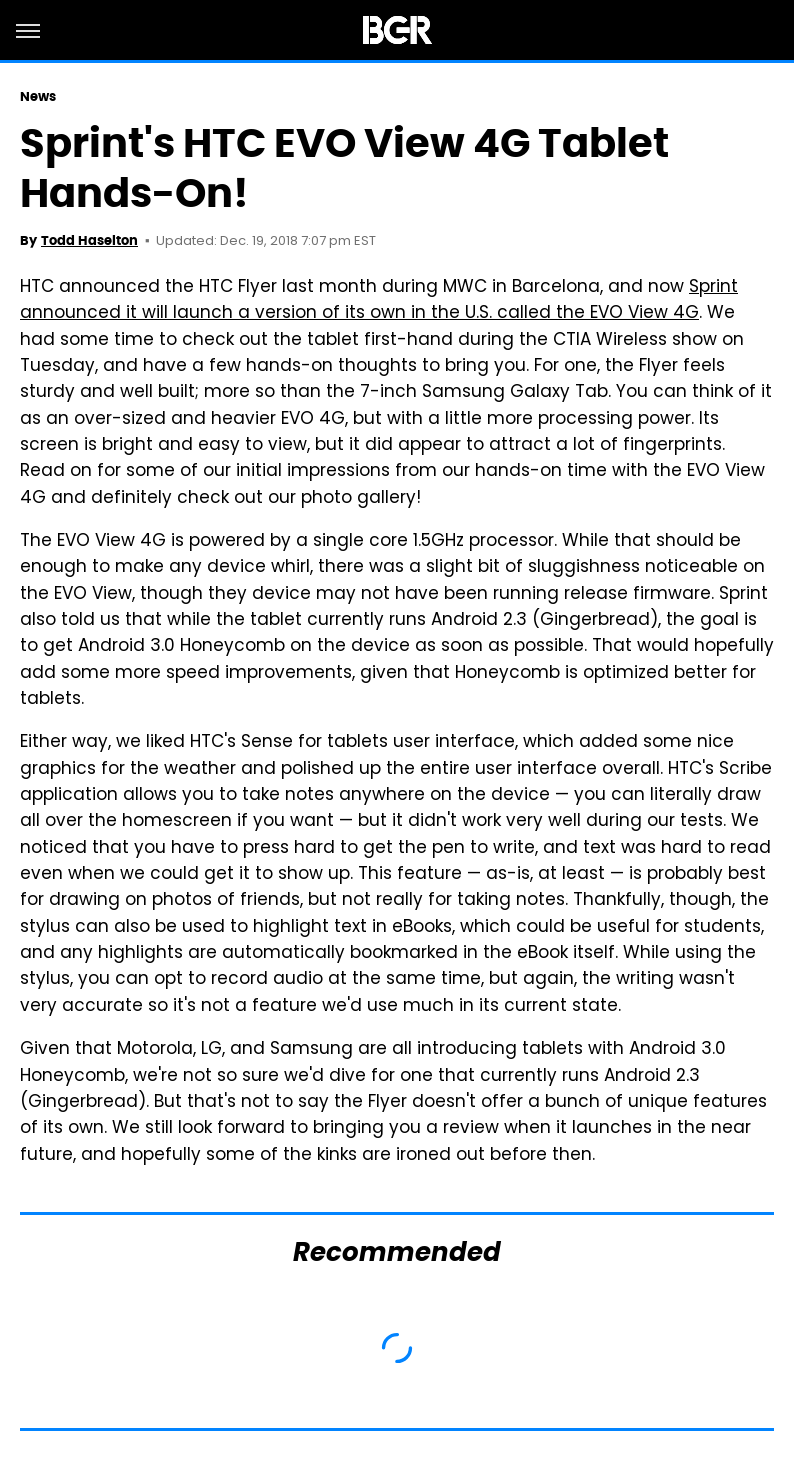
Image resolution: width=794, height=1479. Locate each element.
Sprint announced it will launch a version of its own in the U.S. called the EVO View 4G (379, 301)
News (38, 96)
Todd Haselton (89, 240)
